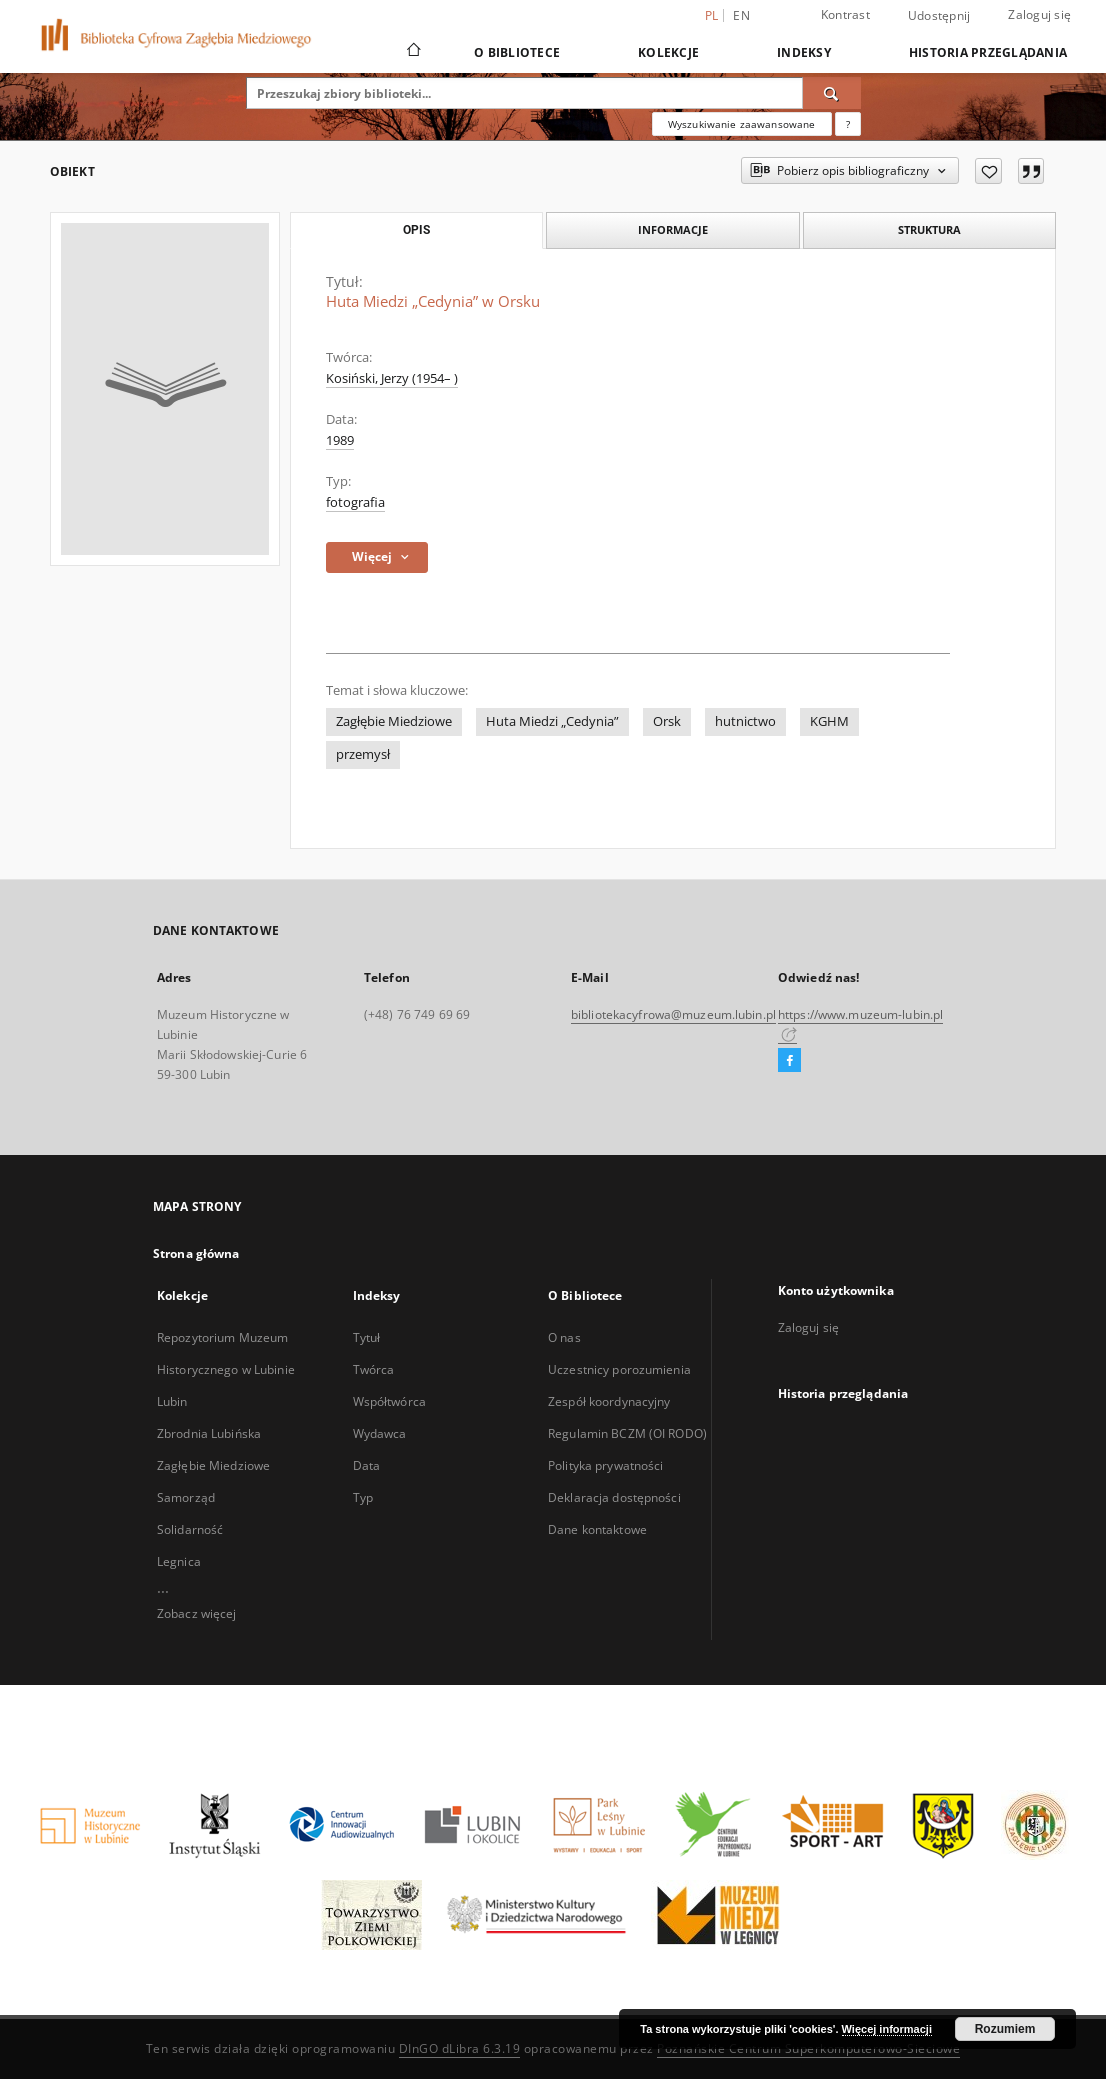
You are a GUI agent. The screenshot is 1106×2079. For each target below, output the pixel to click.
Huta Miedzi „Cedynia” (552, 721)
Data (366, 1465)
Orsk (667, 721)
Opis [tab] (416, 230)
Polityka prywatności (605, 1465)
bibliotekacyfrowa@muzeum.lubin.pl (673, 1014)
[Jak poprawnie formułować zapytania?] (848, 124)
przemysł (363, 754)
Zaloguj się (1039, 14)
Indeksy (804, 52)
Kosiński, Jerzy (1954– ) (392, 378)
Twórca (374, 1369)
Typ (363, 1497)
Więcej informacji (887, 2029)
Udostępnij (939, 16)
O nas (564, 1337)
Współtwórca (389, 1401)
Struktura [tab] (929, 229)
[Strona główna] (412, 52)
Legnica (179, 1561)
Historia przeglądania (988, 52)
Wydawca (380, 1433)
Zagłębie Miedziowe (394, 721)
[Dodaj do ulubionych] (988, 171)
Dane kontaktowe (597, 1529)
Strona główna (196, 1253)
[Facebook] (789, 1061)
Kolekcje (668, 52)
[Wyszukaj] (832, 93)
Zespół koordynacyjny (609, 1401)
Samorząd (186, 1497)
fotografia (355, 502)
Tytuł (367, 1337)
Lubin (172, 1401)
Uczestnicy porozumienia (619, 1369)
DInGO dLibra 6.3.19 (460, 2048)
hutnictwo (745, 721)
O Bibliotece (517, 52)
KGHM (829, 721)
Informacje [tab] (673, 229)
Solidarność (190, 1529)
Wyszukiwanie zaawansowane (742, 124)
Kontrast (845, 14)
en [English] (741, 15)
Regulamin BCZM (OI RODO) (627, 1433)
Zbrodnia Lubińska (209, 1433)
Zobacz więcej (197, 1613)
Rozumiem (1005, 2029)
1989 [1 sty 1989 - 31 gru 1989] (340, 440)
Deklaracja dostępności (614, 1497)
